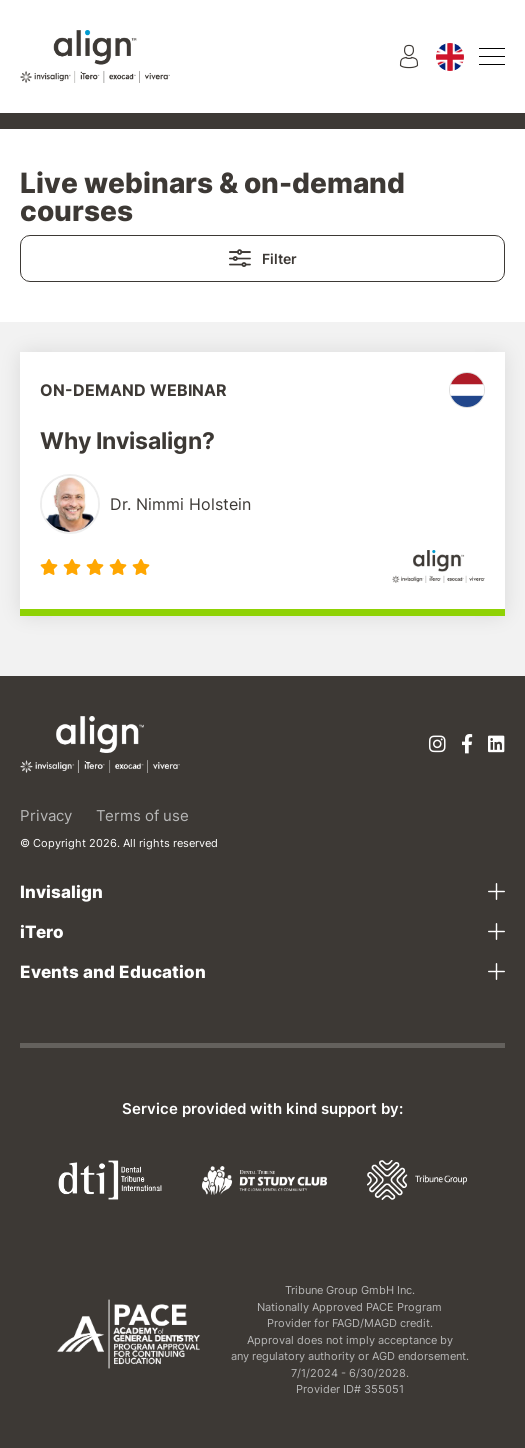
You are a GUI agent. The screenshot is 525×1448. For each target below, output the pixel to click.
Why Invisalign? (127, 441)
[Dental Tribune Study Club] (264, 1179)
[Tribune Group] (416, 1179)
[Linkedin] (496, 745)
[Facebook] (467, 745)
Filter (263, 258)
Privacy (46, 815)
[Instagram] (437, 745)
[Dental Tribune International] (110, 1179)
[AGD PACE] (128, 1334)
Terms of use (142, 815)
